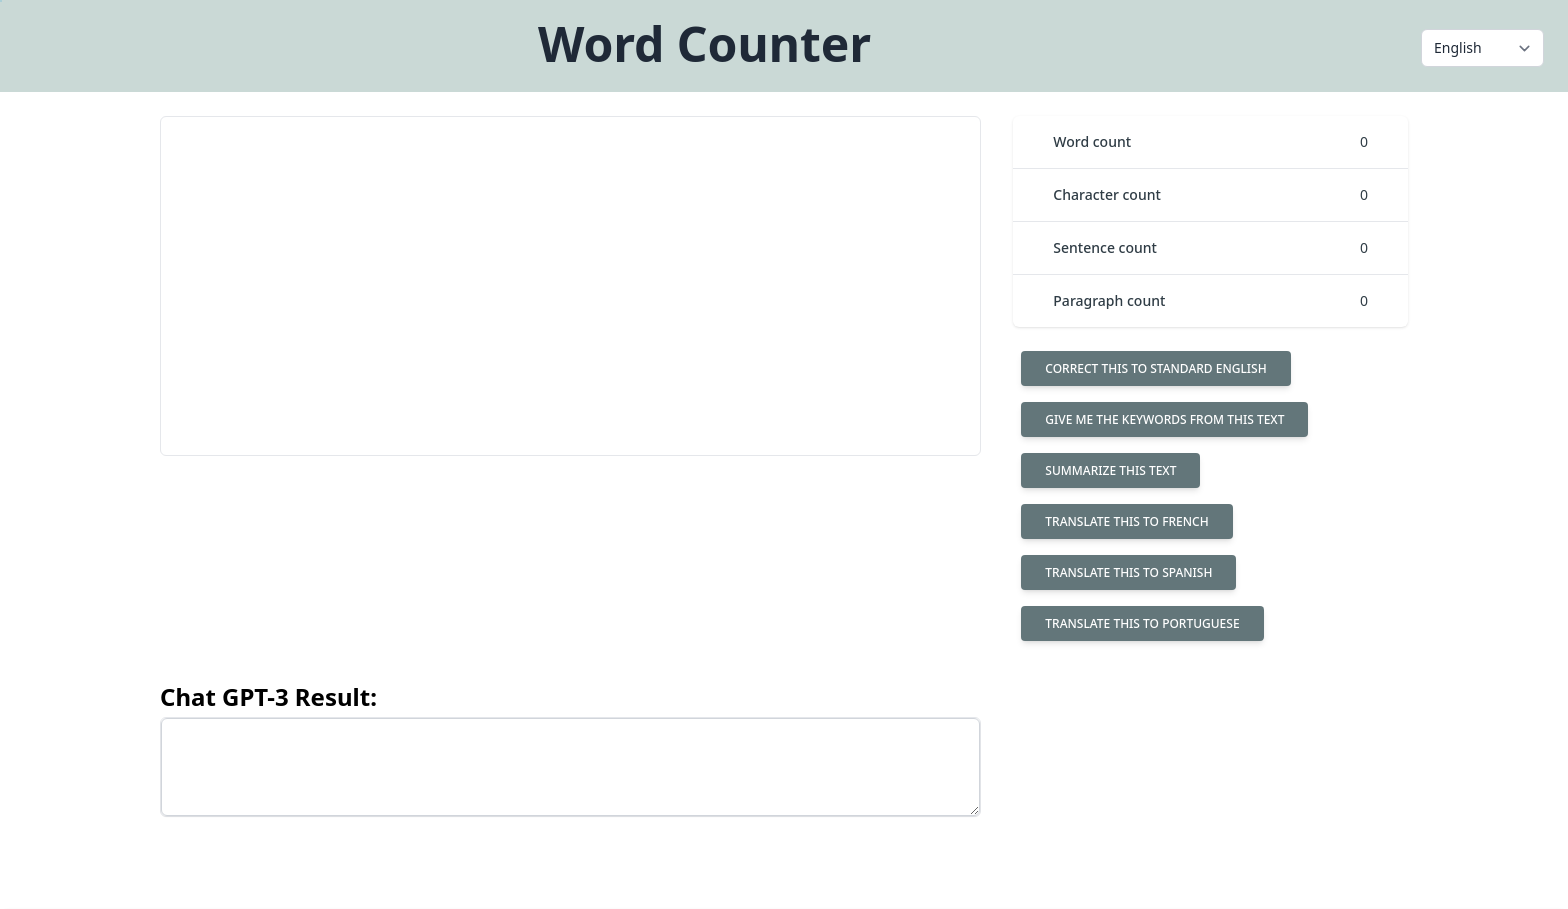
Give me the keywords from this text (1164, 419)
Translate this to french (1126, 521)
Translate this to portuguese (1142, 623)
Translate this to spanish (1128, 572)
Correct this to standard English (1155, 368)
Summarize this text (1110, 470)
